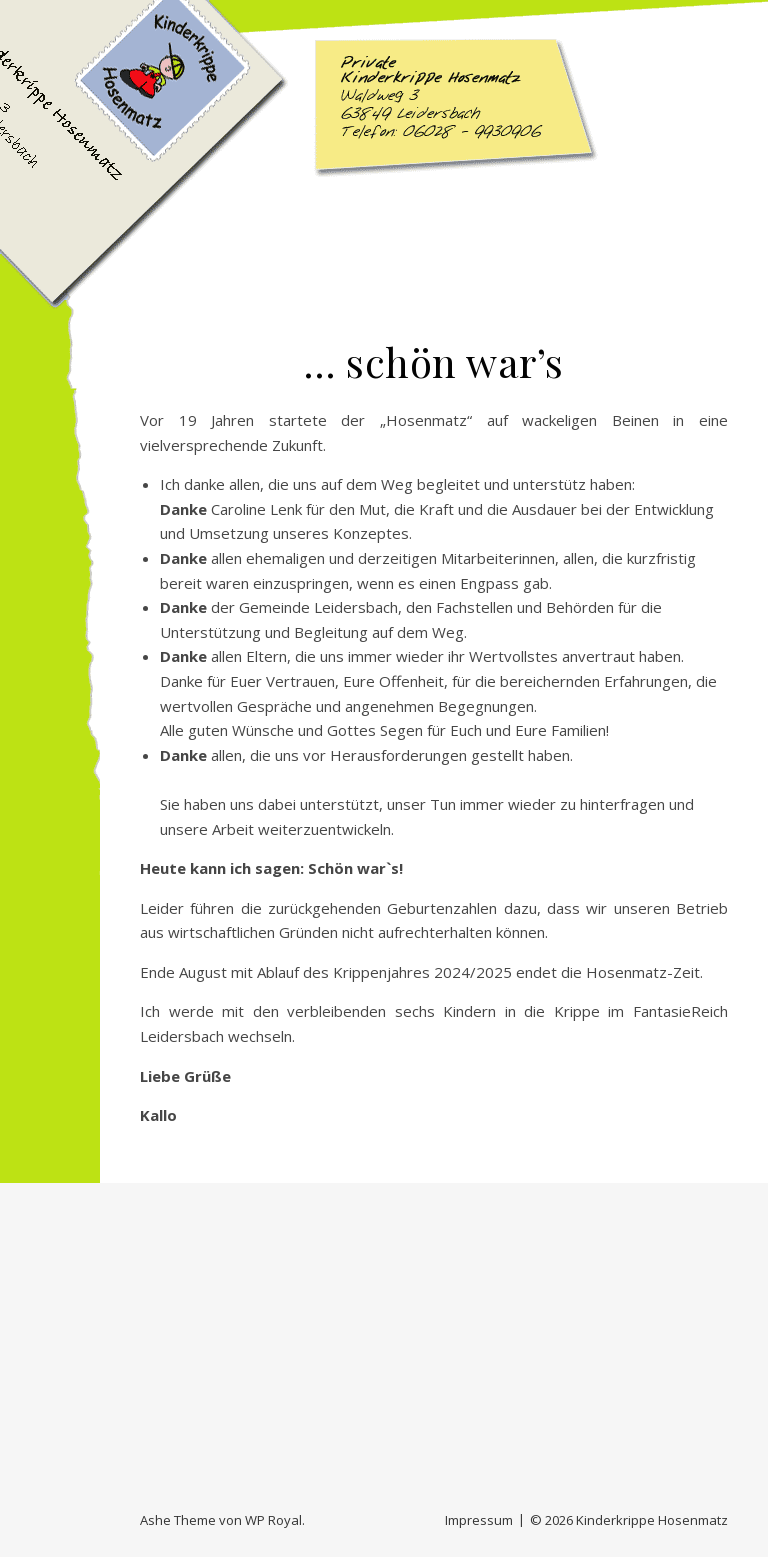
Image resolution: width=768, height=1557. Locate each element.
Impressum (479, 1520)
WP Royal (273, 1520)
